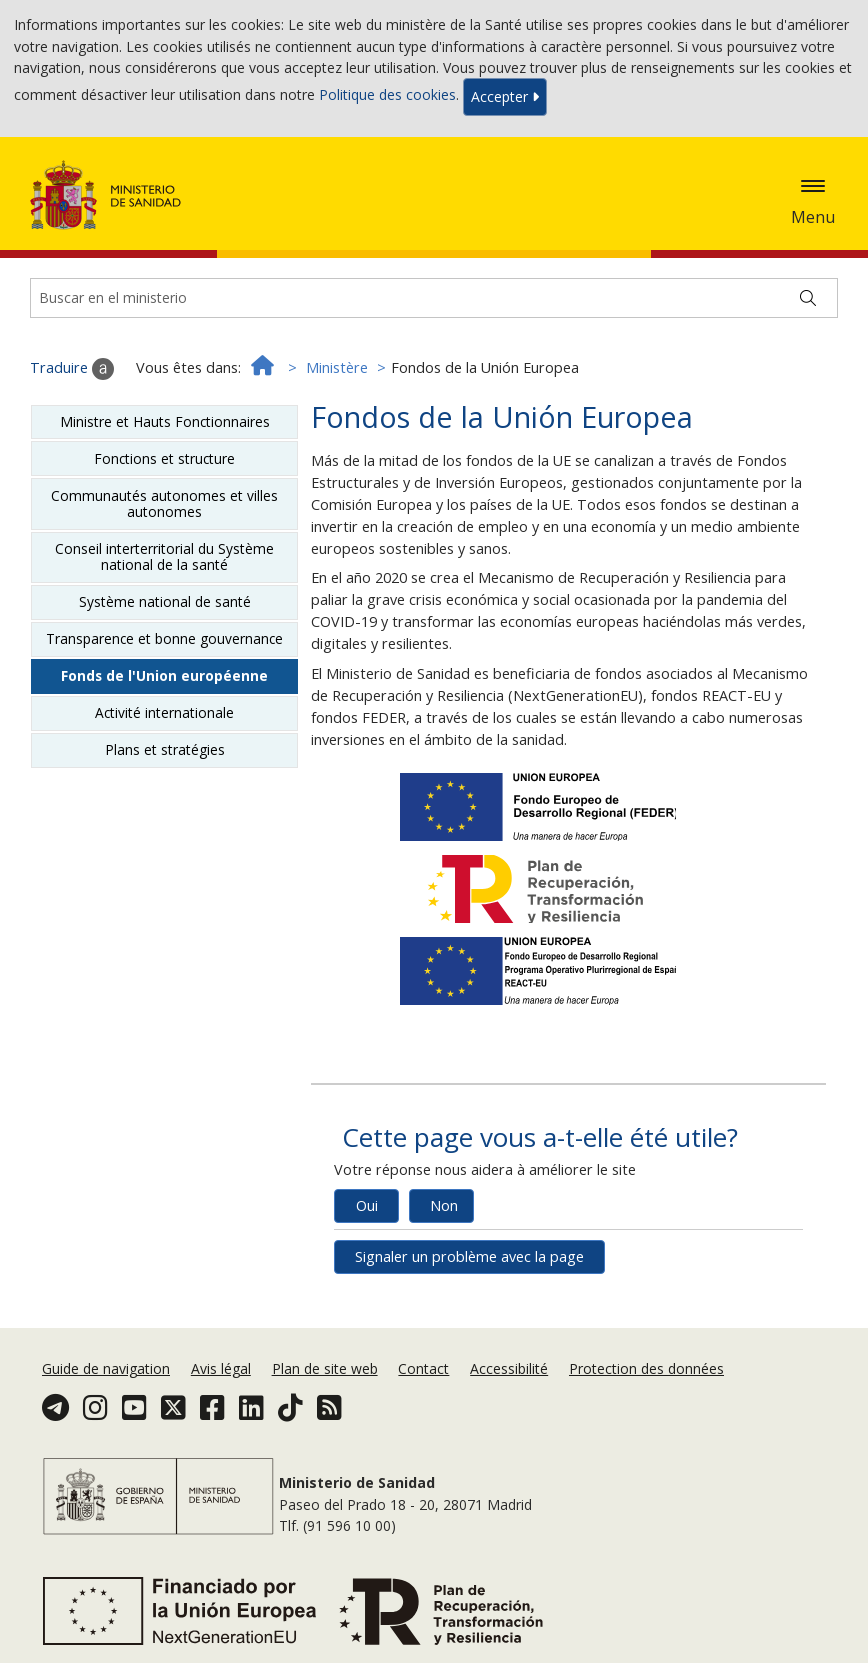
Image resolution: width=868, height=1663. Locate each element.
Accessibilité (509, 1368)
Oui (367, 1205)
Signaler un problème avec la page (469, 1256)
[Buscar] (808, 298)
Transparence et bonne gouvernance (164, 638)
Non (444, 1205)
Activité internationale (164, 712)
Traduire (72, 369)
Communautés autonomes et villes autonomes (164, 503)
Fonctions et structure (164, 458)
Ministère (337, 367)
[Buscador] (434, 298)
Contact (423, 1368)
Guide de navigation (106, 1368)
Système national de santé (165, 601)
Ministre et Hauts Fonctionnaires (165, 421)
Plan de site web (325, 1368)
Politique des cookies (387, 95)
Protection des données (646, 1368)
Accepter (505, 96)
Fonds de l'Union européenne (164, 675)
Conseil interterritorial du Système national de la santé (164, 556)
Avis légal (221, 1368)
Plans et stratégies (165, 749)
